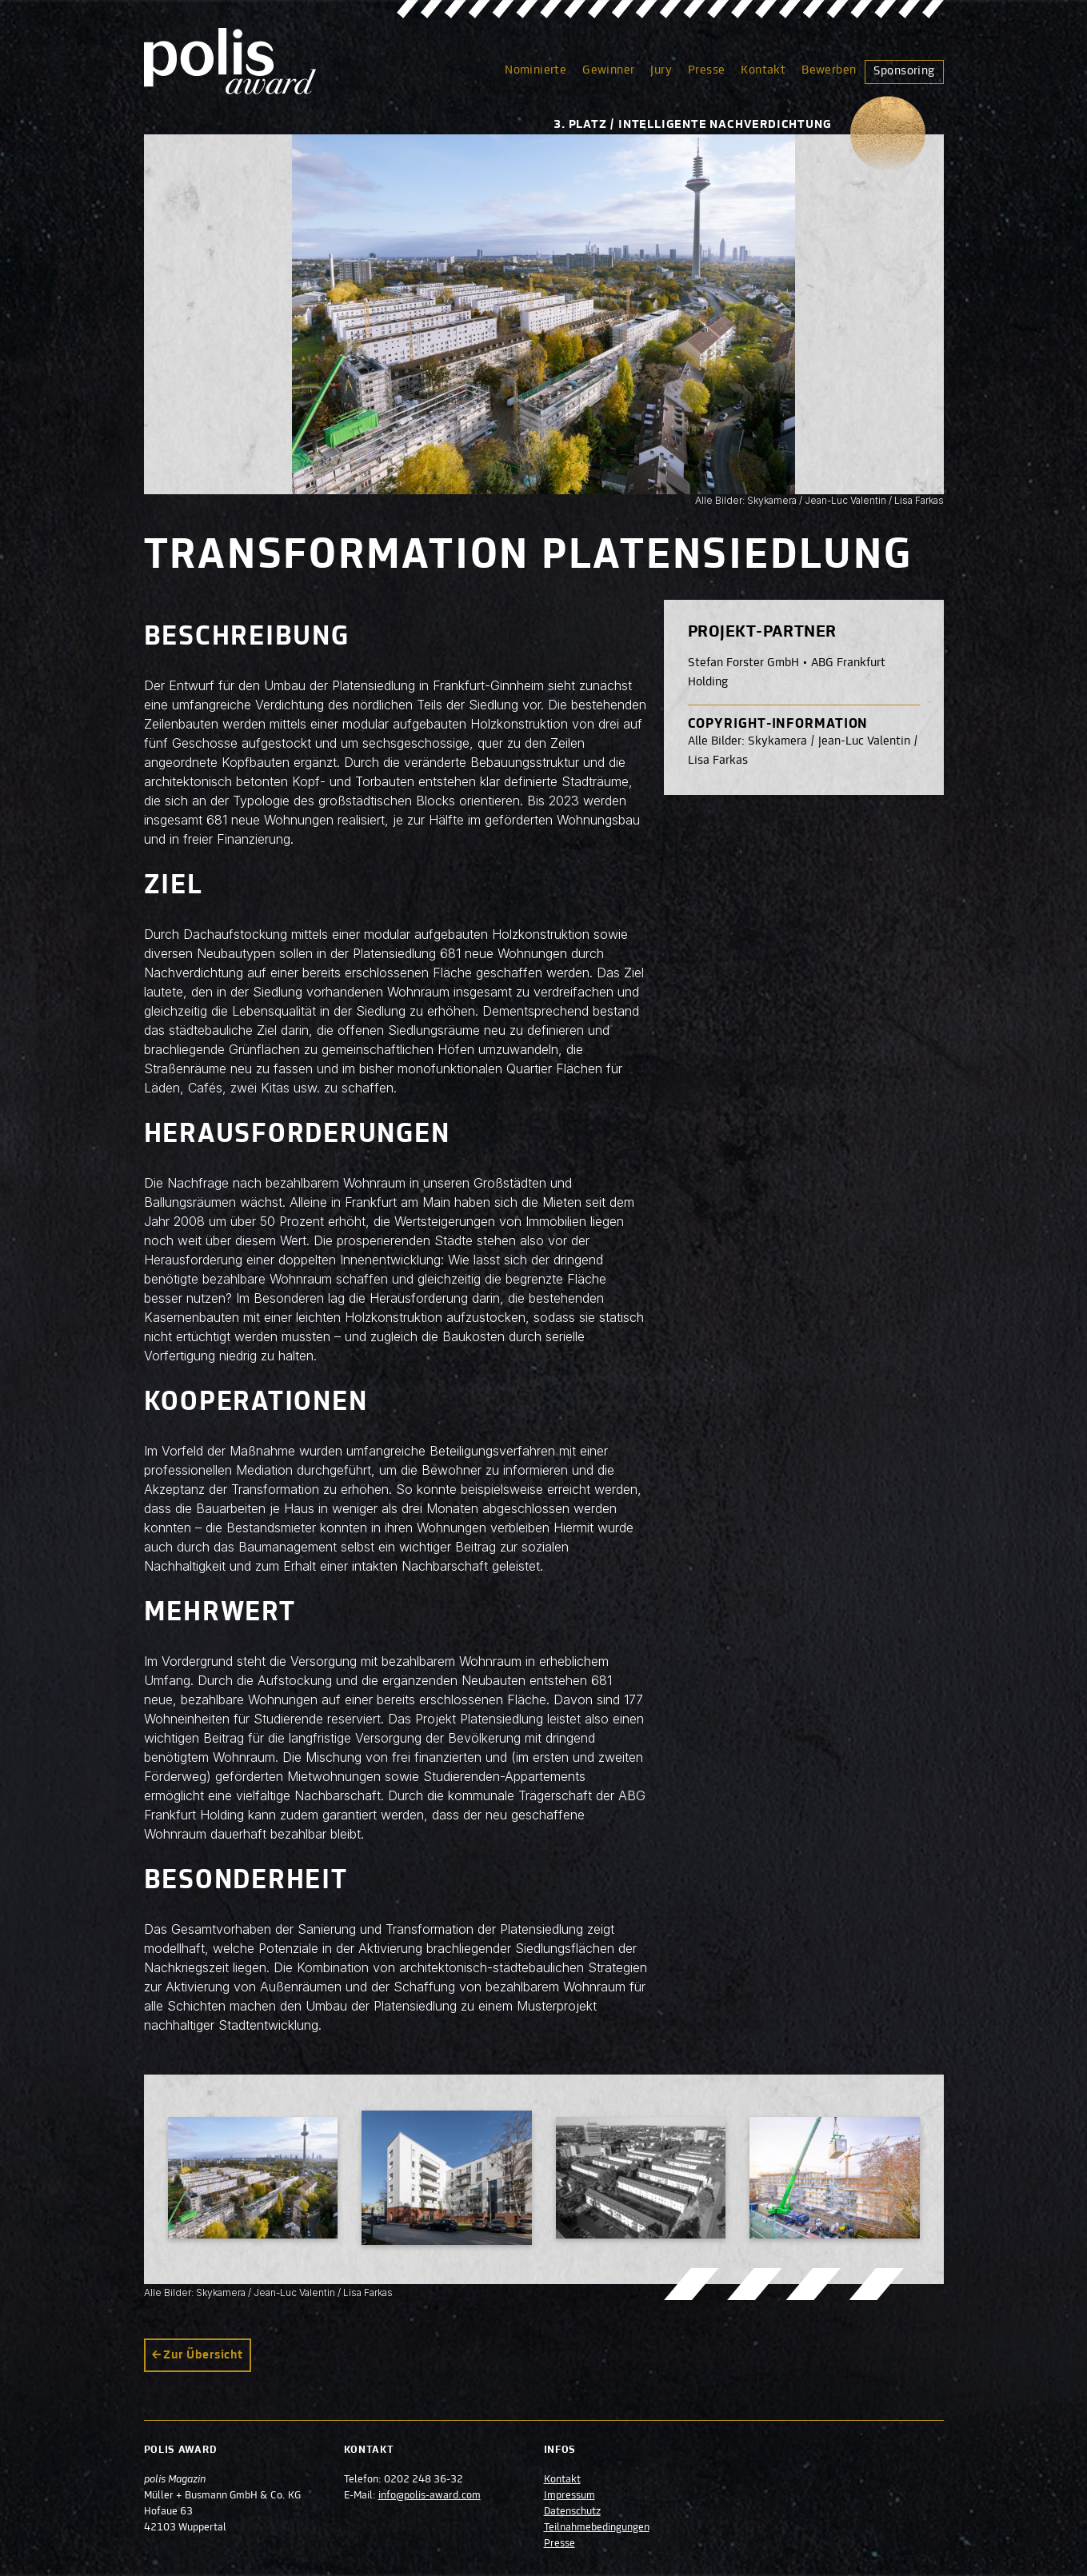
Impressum (569, 2496)
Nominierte (535, 70)
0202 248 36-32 (423, 2480)
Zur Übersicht (202, 2355)
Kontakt (763, 70)
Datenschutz (572, 2512)
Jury (661, 70)
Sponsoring (904, 71)
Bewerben (828, 70)
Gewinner (608, 70)
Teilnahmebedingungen (596, 2528)
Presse (706, 70)
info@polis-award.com (429, 2496)
